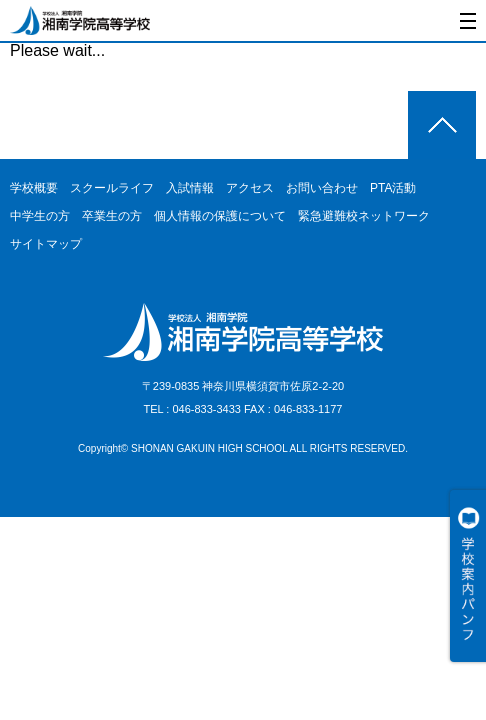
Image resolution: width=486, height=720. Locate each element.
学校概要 (34, 188)
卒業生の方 (112, 216)
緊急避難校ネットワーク (364, 216)
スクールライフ (112, 188)
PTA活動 (393, 188)
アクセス (250, 188)
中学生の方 (40, 216)
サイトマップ (46, 244)
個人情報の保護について (220, 216)
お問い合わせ (322, 188)
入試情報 (190, 188)
